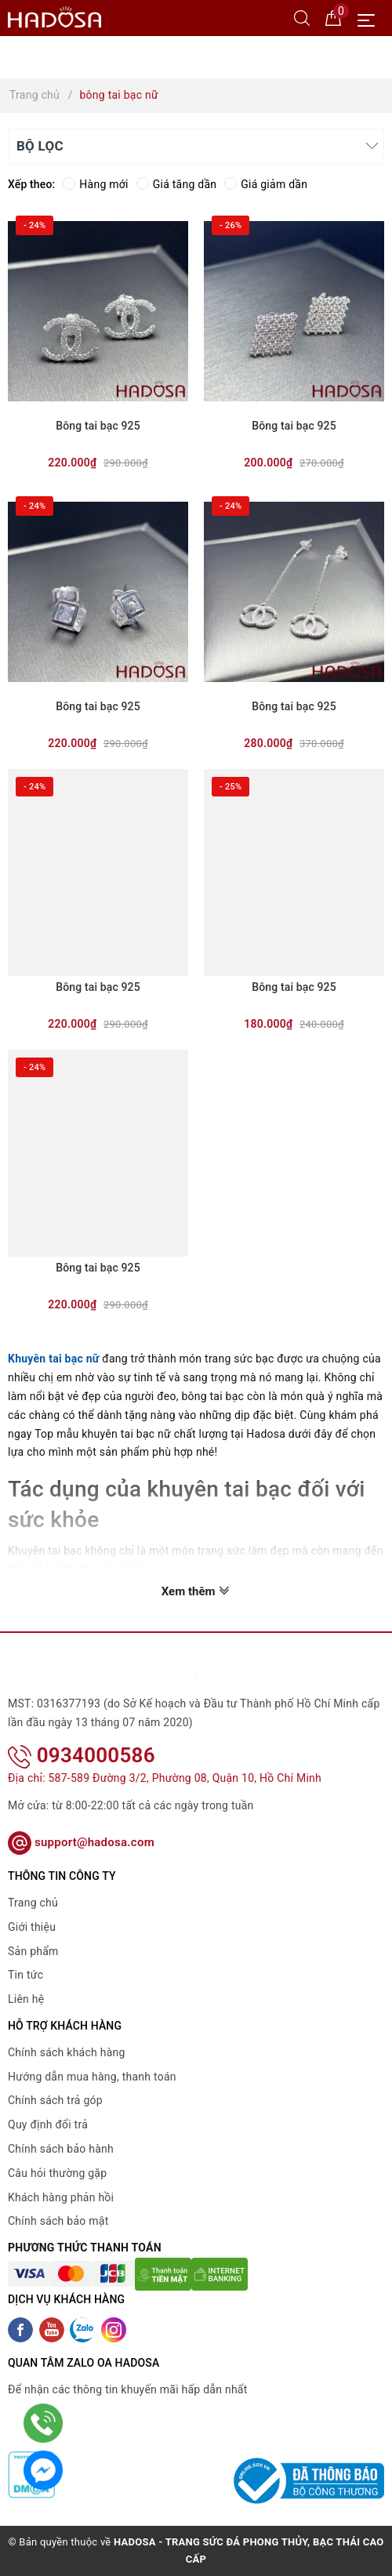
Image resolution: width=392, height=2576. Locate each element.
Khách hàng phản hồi (61, 2197)
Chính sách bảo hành (61, 2148)
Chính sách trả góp (55, 2100)
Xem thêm (196, 1591)
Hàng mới (95, 184)
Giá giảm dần (265, 184)
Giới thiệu (32, 1927)
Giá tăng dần (176, 184)
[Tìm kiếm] (302, 17)
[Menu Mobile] (370, 18)
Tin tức (25, 1974)
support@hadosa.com (81, 1842)
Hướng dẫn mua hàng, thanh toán (92, 2076)
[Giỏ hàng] (333, 17)
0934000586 (81, 1755)
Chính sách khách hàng (66, 2052)
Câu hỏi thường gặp (57, 2173)
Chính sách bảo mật (58, 2221)
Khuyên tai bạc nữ (54, 1358)
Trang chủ (33, 1902)
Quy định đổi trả (48, 2124)
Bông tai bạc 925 (98, 425)
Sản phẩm (33, 1951)
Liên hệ (26, 1999)
